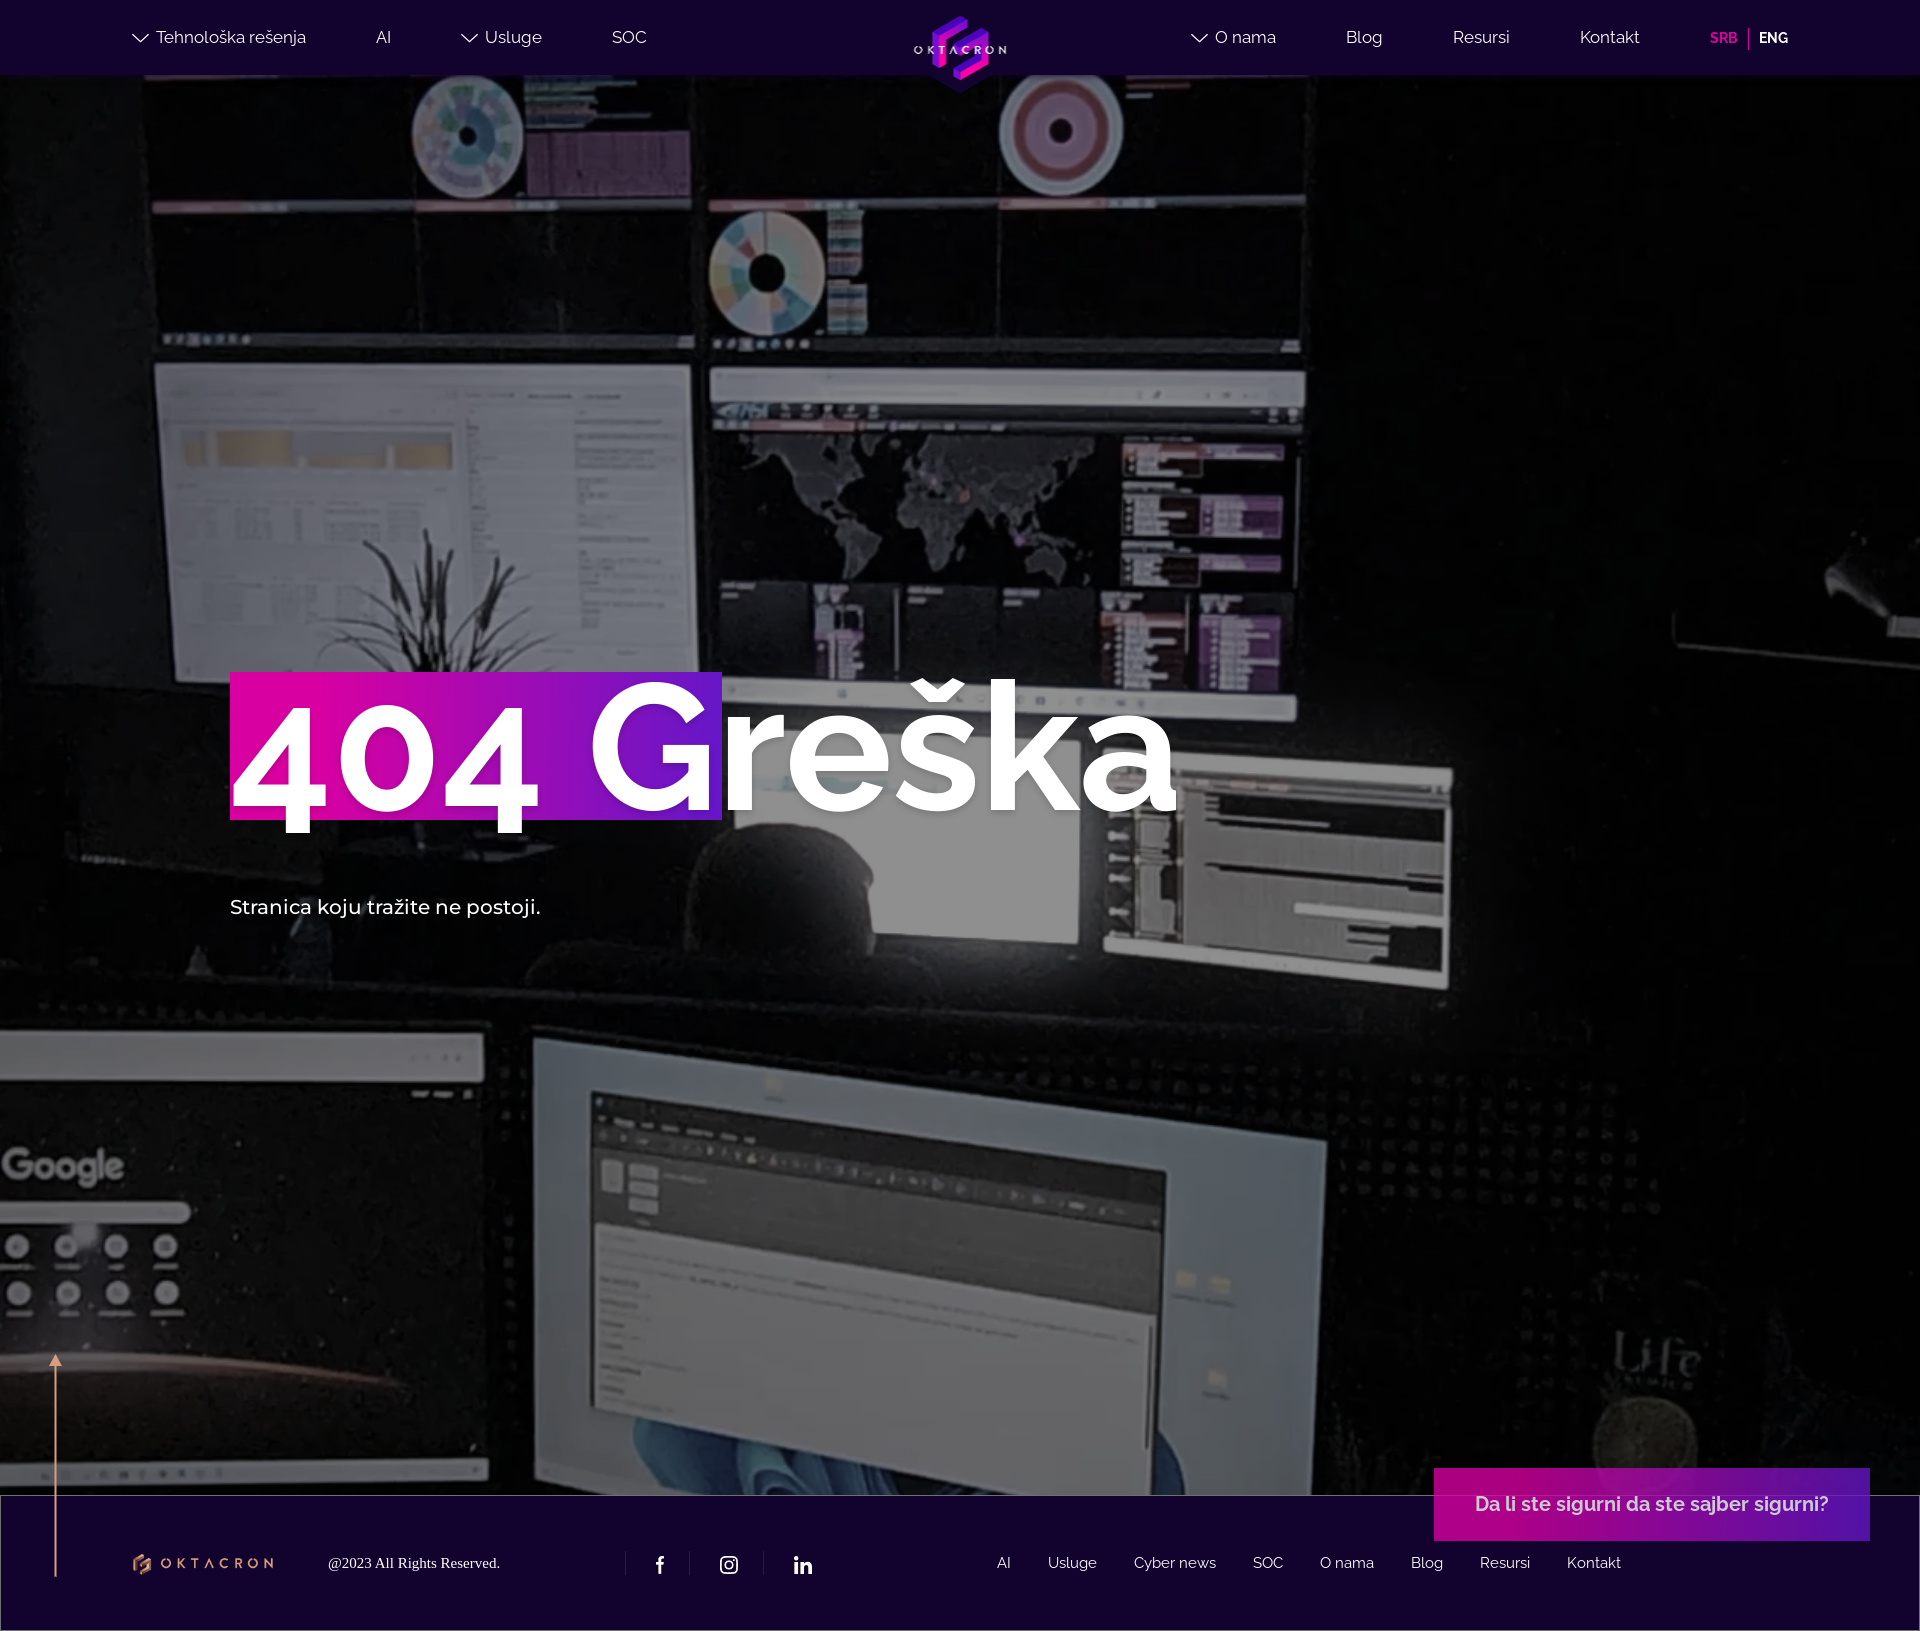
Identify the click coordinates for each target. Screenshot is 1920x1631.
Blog (1364, 37)
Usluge (501, 37)
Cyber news (1175, 1563)
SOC (629, 37)
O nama (1233, 37)
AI (383, 37)
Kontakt (1610, 37)
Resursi (1481, 37)
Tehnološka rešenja (219, 37)
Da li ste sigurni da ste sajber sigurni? (1652, 1504)
